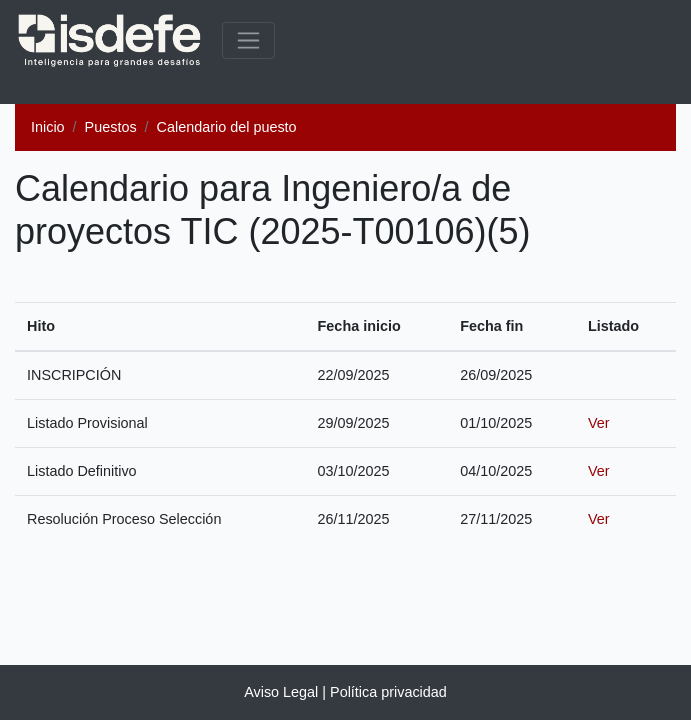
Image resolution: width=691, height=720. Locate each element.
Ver (599, 423)
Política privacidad (388, 692)
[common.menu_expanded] (248, 40)
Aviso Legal (281, 692)
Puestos (111, 127)
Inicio (48, 127)
